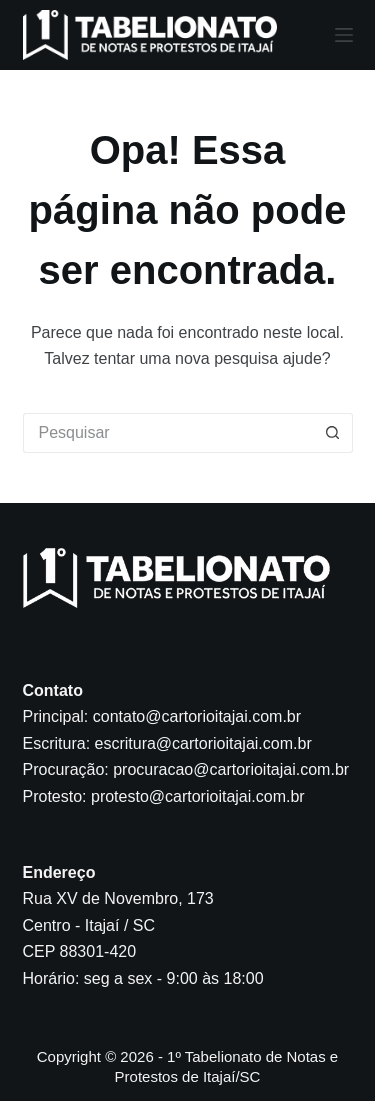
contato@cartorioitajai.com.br (197, 716)
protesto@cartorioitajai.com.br (198, 796)
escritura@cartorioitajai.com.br (203, 743)
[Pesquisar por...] (168, 433)
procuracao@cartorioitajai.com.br (231, 769)
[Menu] (344, 35)
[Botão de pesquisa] (333, 433)
